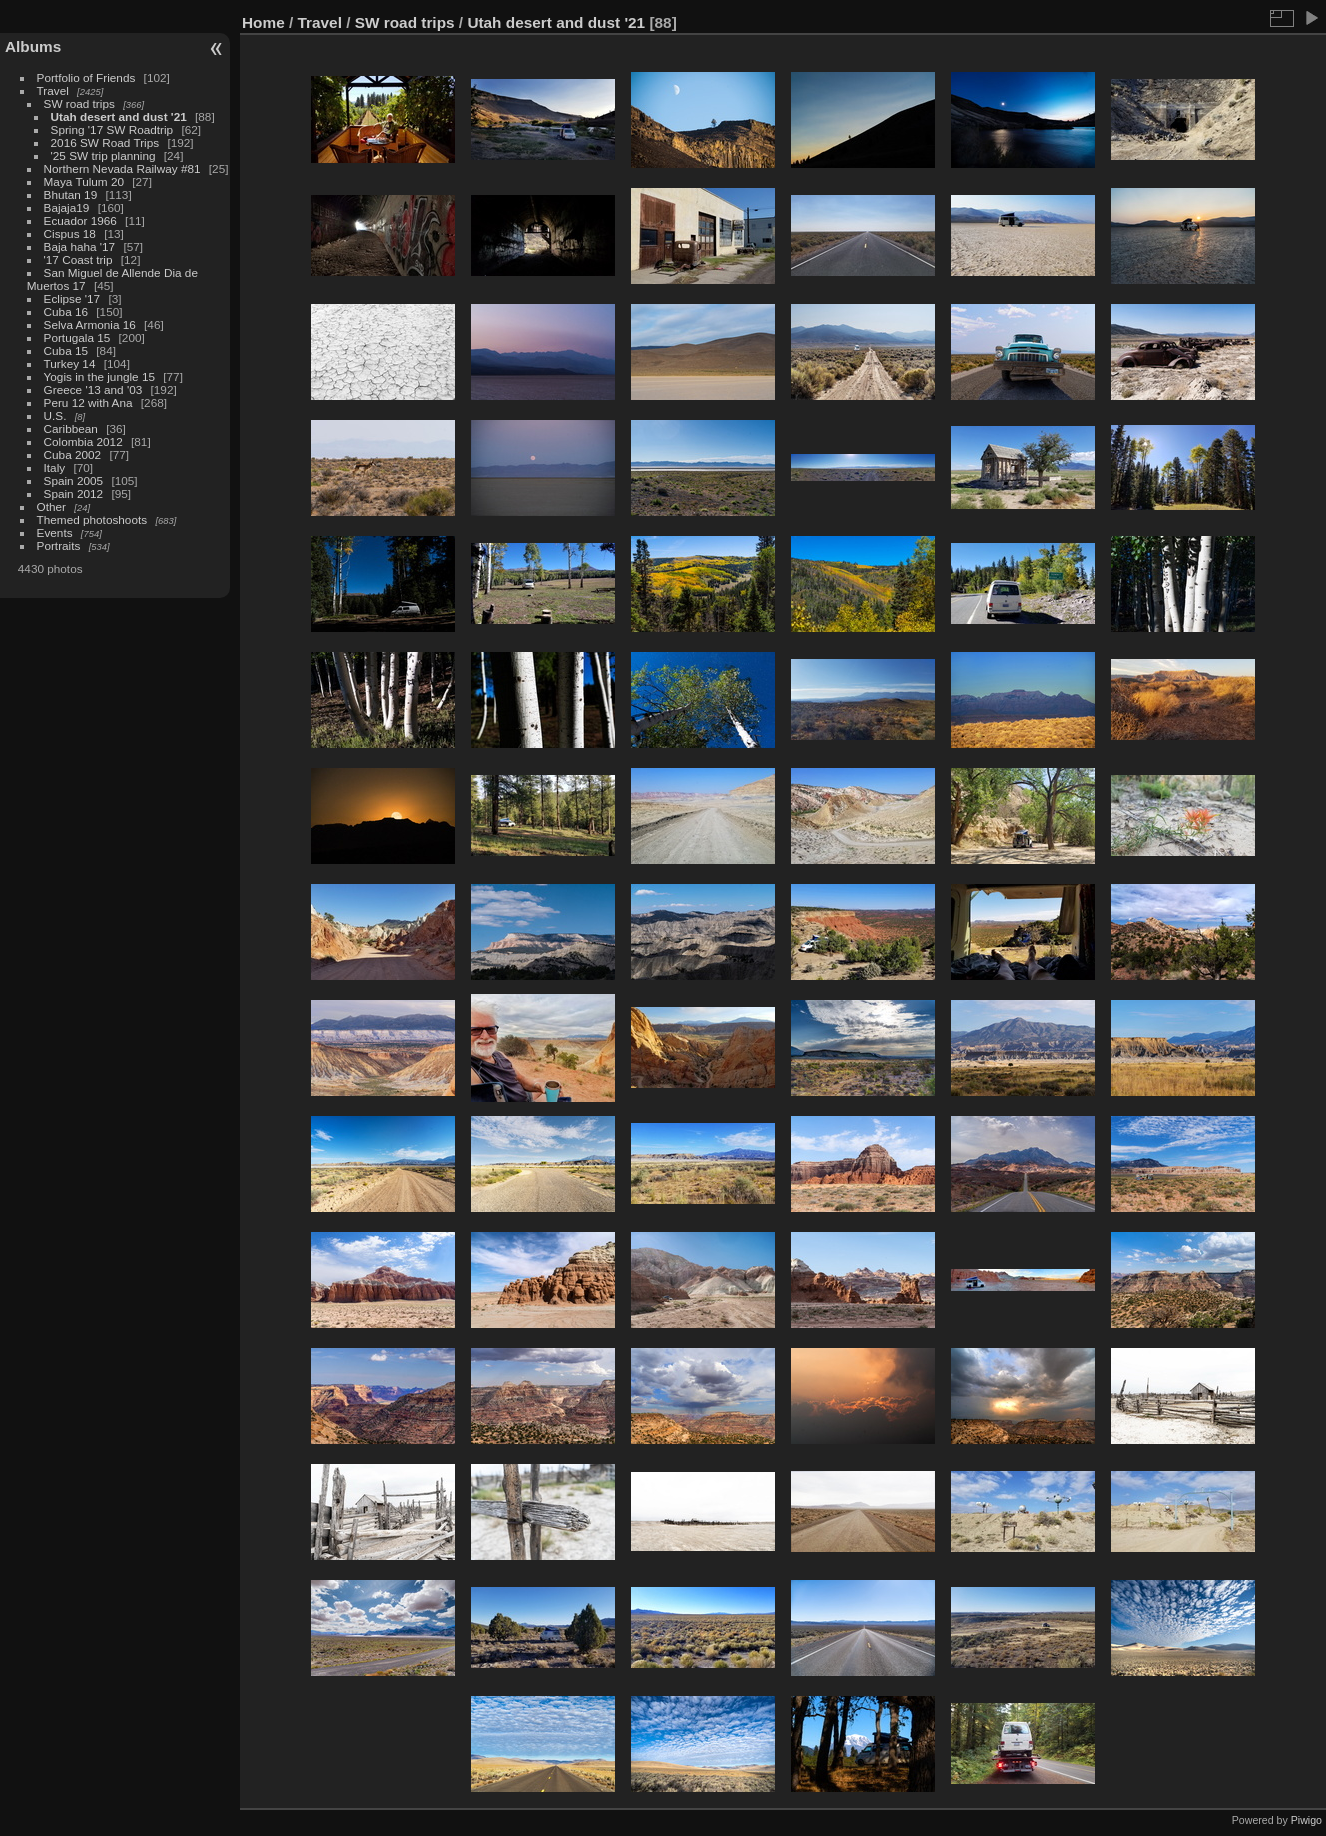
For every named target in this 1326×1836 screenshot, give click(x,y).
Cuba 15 (66, 350)
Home (263, 22)
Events (55, 532)
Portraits (59, 545)
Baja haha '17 (80, 246)
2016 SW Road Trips (105, 142)
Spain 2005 (74, 480)
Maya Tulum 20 (84, 181)
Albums (33, 46)
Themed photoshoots (92, 519)
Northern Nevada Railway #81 (122, 168)
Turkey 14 (70, 363)
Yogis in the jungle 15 (99, 376)
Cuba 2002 (73, 454)
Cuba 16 (66, 311)
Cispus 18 (70, 233)
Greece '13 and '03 (93, 389)
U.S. (55, 415)
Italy (55, 467)
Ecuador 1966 (80, 220)
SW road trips (79, 103)
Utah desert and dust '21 (119, 116)
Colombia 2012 (83, 441)
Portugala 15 (77, 337)
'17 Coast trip (78, 259)
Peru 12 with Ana (88, 402)
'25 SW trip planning (103, 155)
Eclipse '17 (72, 298)
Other (51, 506)
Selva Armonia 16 (90, 324)
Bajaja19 (67, 207)
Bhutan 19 (71, 194)
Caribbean (71, 428)
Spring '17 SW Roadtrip (112, 129)
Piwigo (1306, 1820)
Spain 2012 (74, 493)
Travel (53, 90)
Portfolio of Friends (86, 77)
